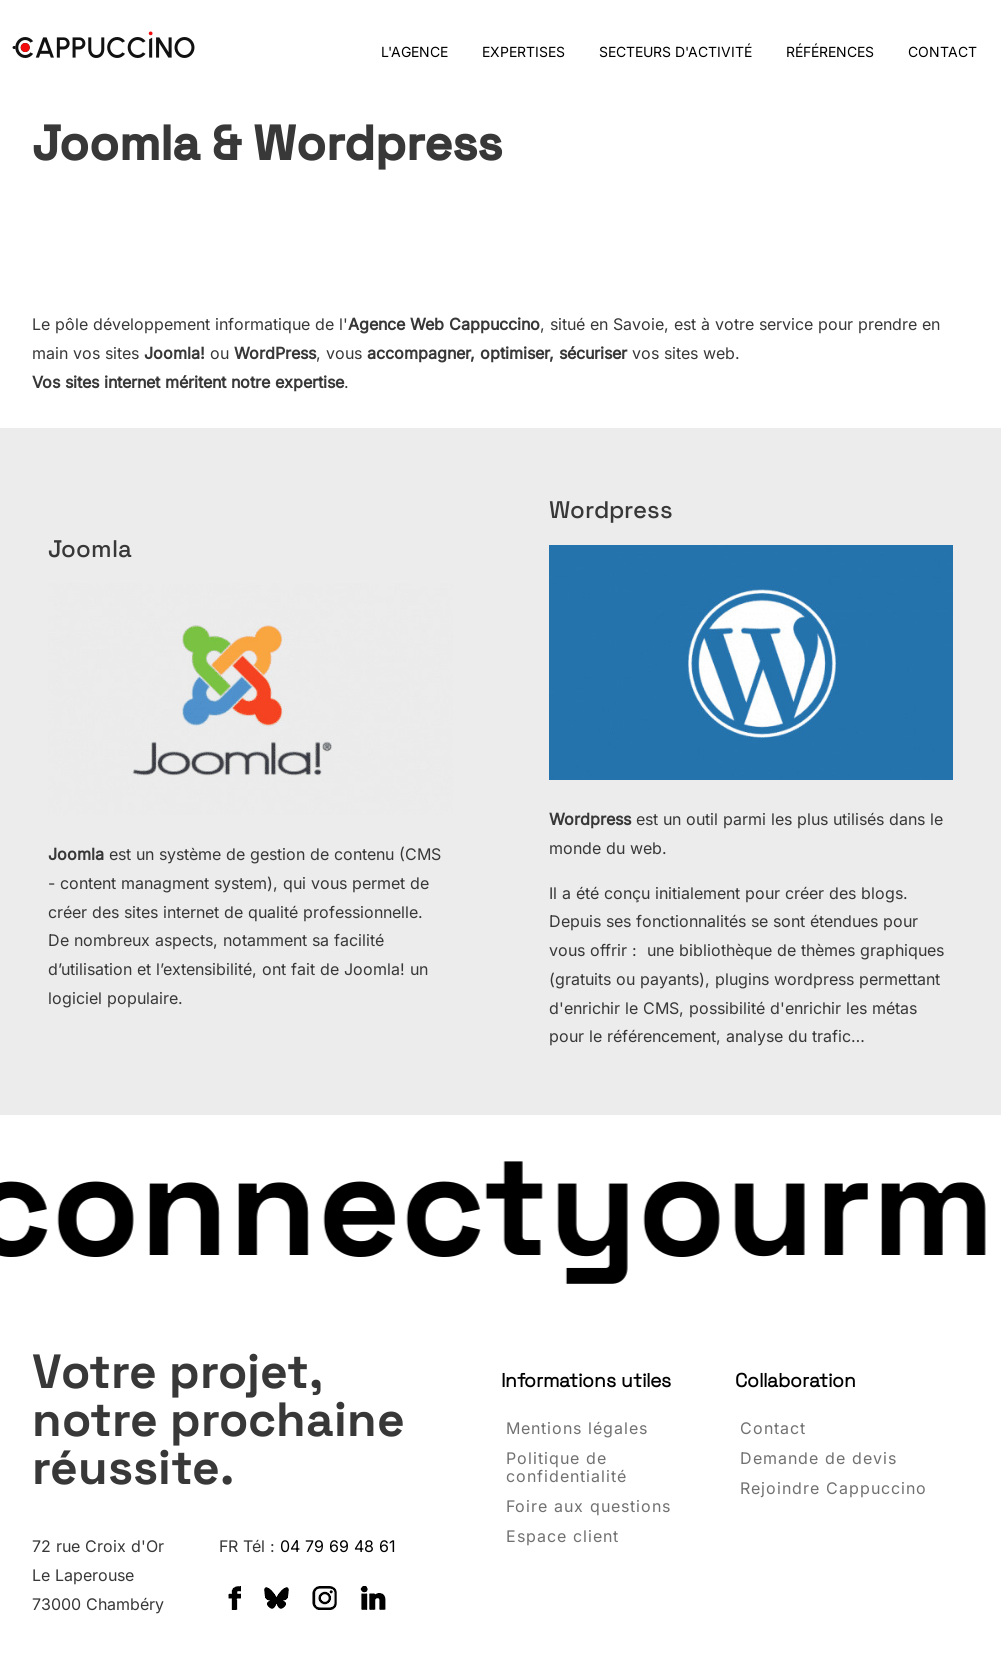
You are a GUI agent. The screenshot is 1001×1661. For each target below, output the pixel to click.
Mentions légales (577, 1429)
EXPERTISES (523, 51)
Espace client (562, 1537)
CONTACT (942, 51)
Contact (773, 1429)
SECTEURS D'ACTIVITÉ (675, 51)
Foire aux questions (588, 1507)
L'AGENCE (414, 51)
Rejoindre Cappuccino (833, 1489)
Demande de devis (818, 1459)
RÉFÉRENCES (830, 51)
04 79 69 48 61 (338, 1546)
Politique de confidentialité (566, 1467)
